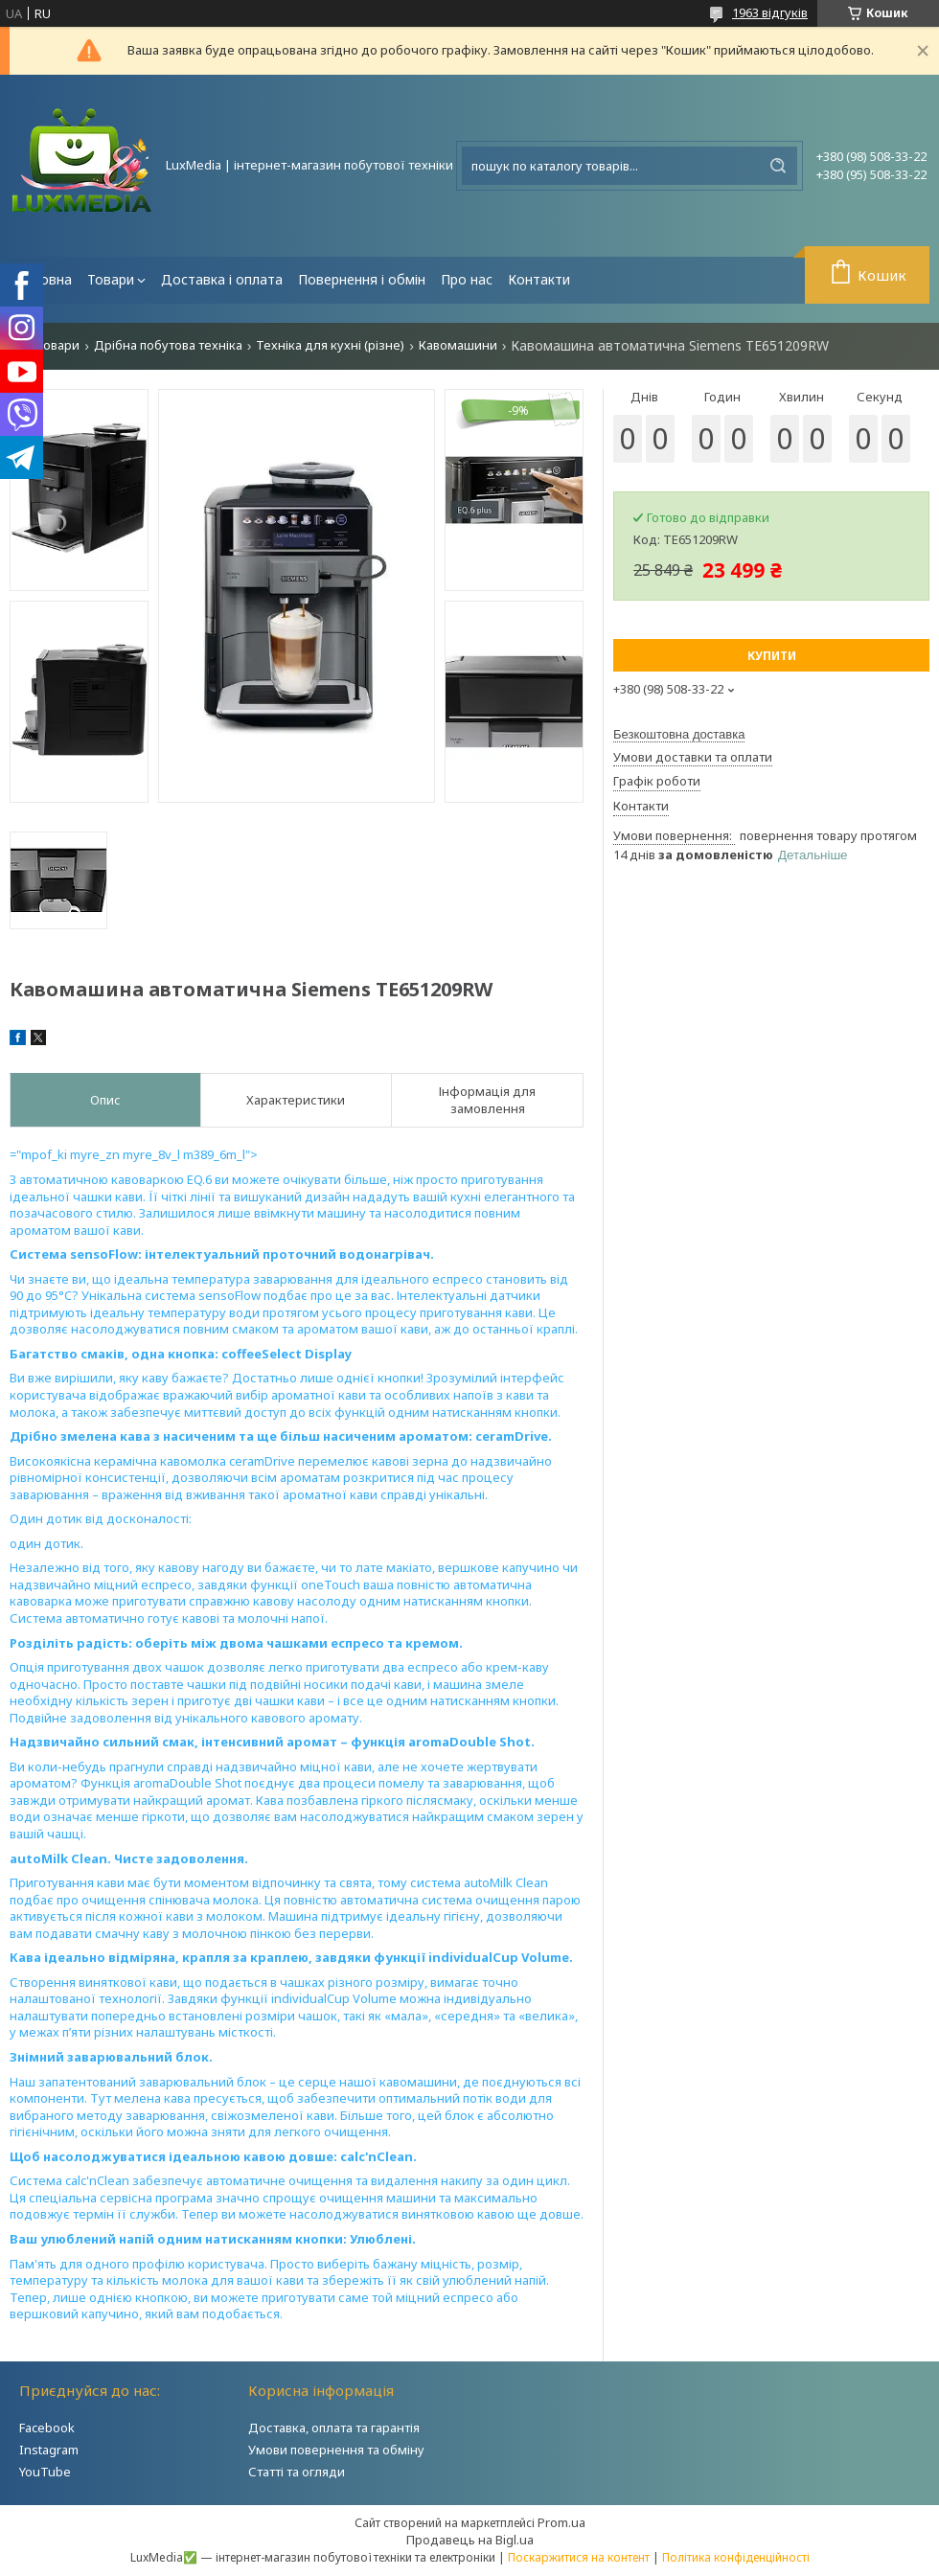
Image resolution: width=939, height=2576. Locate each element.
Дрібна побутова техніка (168, 345)
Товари (110, 279)
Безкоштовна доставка (678, 734)
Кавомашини (458, 345)
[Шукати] (778, 166)
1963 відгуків (770, 12)
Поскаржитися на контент (579, 2557)
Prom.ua (561, 2522)
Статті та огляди (296, 2471)
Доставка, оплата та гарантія (334, 2427)
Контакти (539, 279)
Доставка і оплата (222, 279)
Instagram (49, 2449)
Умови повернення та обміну (336, 2449)
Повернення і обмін (361, 279)
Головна (44, 279)
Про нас (466, 279)
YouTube (45, 2471)
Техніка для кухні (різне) (330, 345)
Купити (771, 656)
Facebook (47, 2427)
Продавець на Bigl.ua (470, 2539)
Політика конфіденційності (736, 2557)
